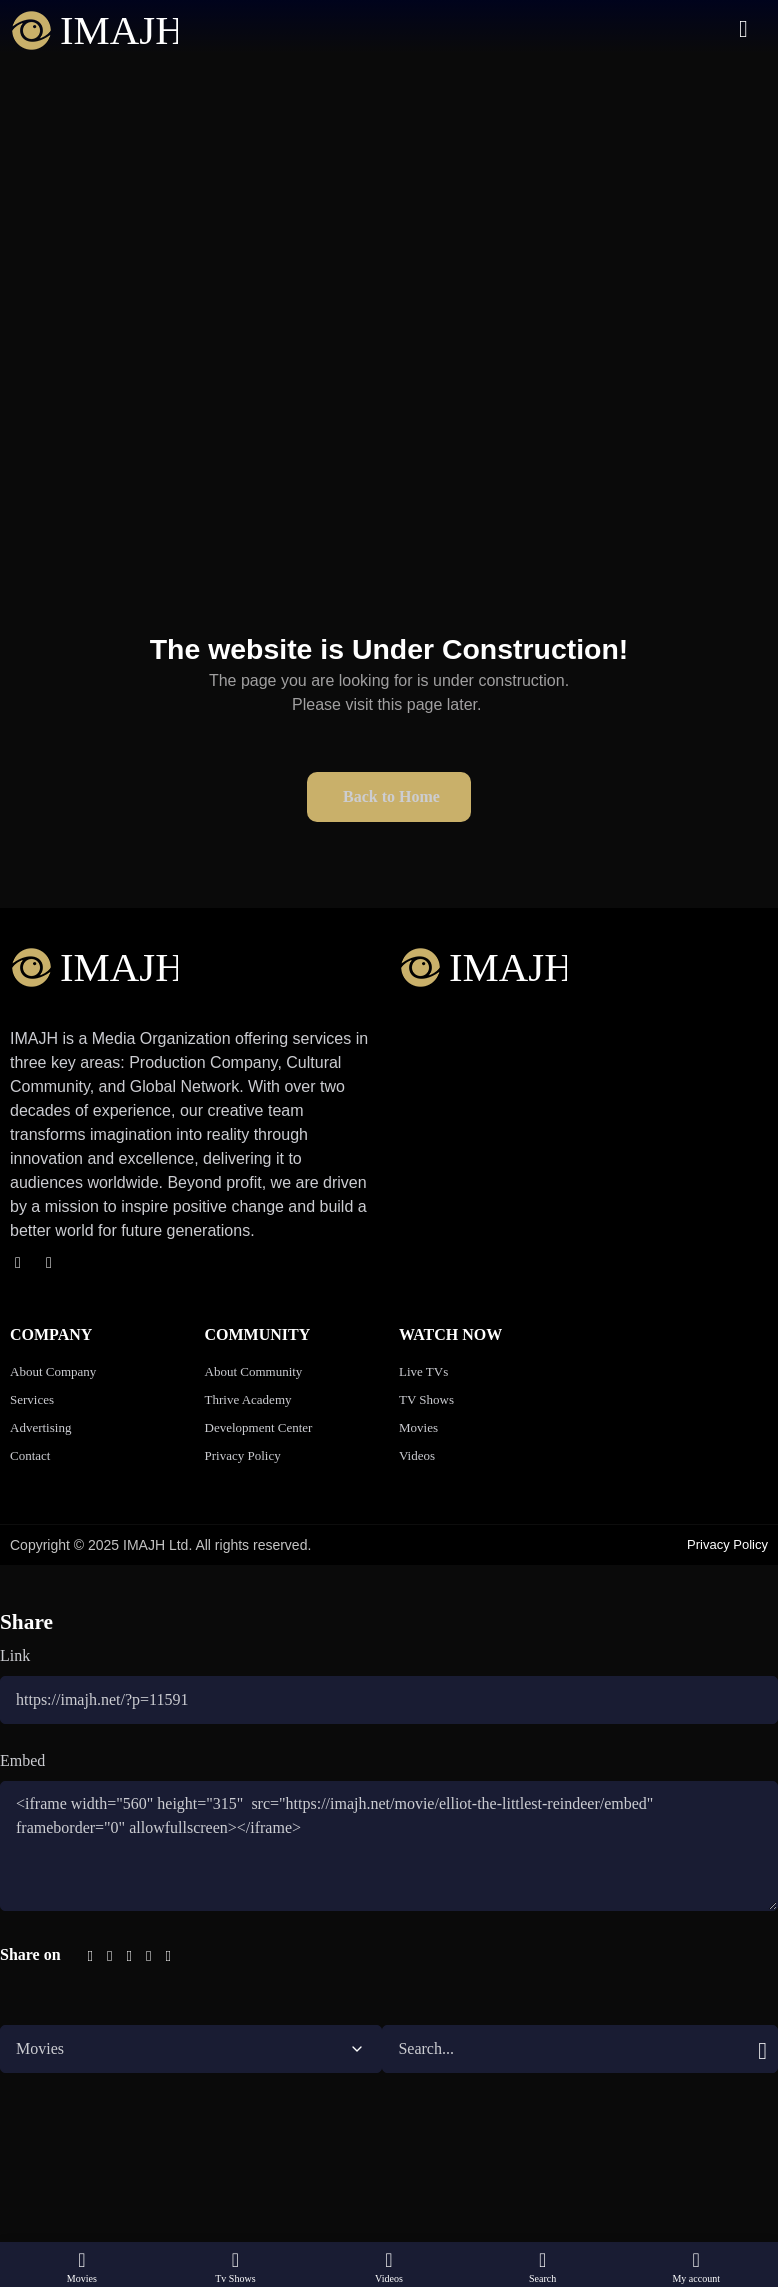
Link (15, 1655)
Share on (30, 1954)
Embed (22, 1760)
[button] (389, 644)
